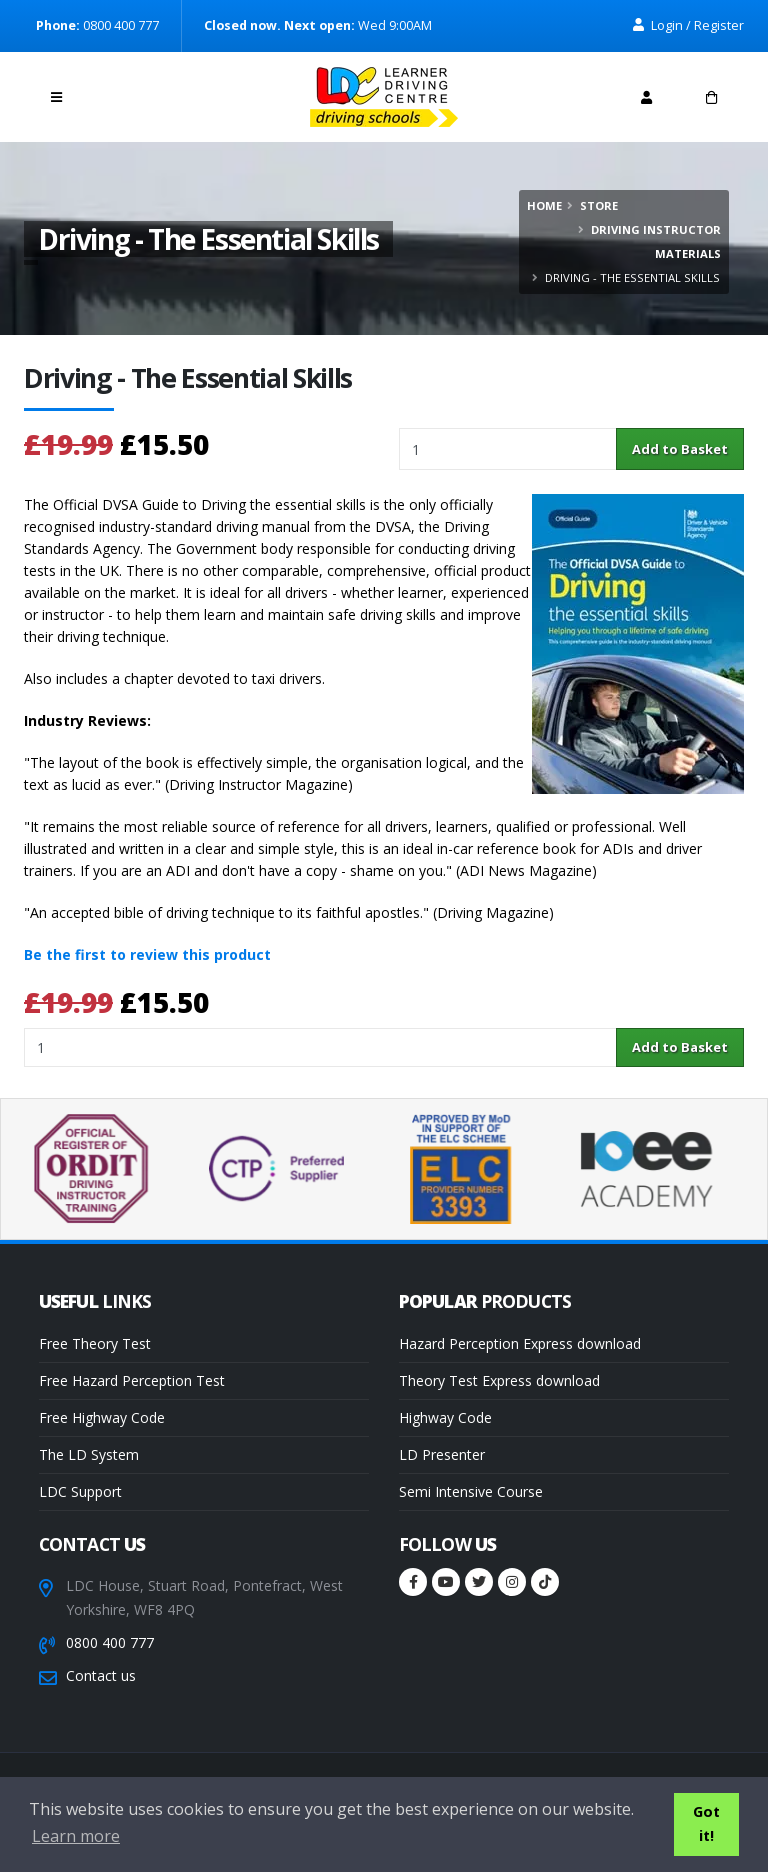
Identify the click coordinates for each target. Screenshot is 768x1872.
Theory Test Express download (499, 1380)
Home (544, 205)
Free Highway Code (102, 1417)
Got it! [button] (706, 1823)
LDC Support (80, 1491)
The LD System (89, 1454)
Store (599, 205)
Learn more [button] (76, 1836)
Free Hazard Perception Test (132, 1380)
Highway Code (445, 1417)
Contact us (101, 1675)
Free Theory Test (95, 1343)
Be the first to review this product (147, 954)
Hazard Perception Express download (520, 1343)
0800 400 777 (110, 1642)
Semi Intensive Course (471, 1491)
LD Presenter (442, 1454)
